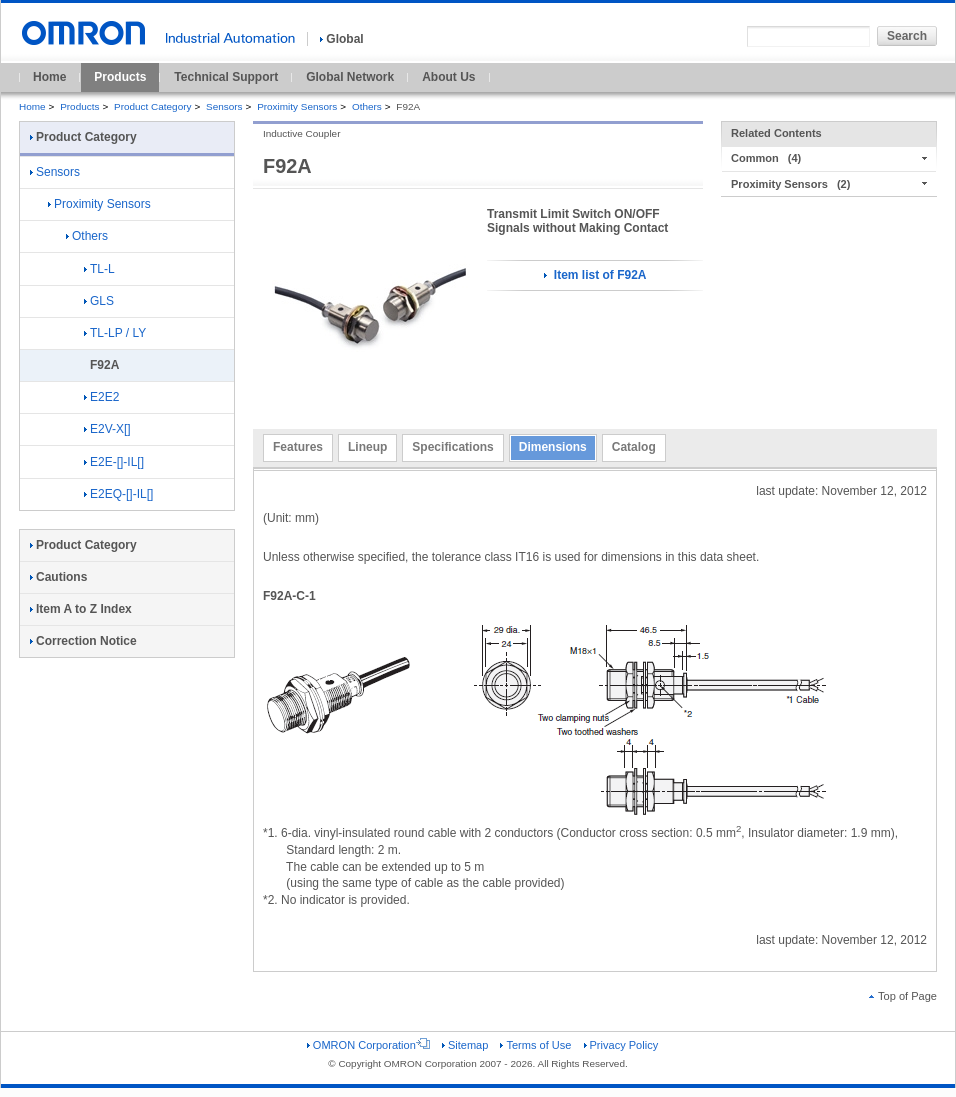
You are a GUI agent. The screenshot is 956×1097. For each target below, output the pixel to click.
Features (298, 447)
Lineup (367, 447)
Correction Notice (83, 641)
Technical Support (226, 77)
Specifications (452, 447)
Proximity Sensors (297, 106)
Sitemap (465, 1045)
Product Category (152, 106)
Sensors (224, 106)
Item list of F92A (595, 275)
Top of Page (903, 996)
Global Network (350, 77)
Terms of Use (535, 1045)
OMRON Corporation (368, 1045)
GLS (99, 301)
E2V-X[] (107, 429)
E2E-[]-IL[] (114, 462)
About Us (448, 77)
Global (341, 39)
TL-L (99, 269)
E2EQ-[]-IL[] (118, 494)
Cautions (58, 577)
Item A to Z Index (81, 609)
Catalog (634, 447)
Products (120, 77)
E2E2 (101, 397)
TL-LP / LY (115, 333)
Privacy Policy (621, 1045)
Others (367, 106)
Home (49, 77)
